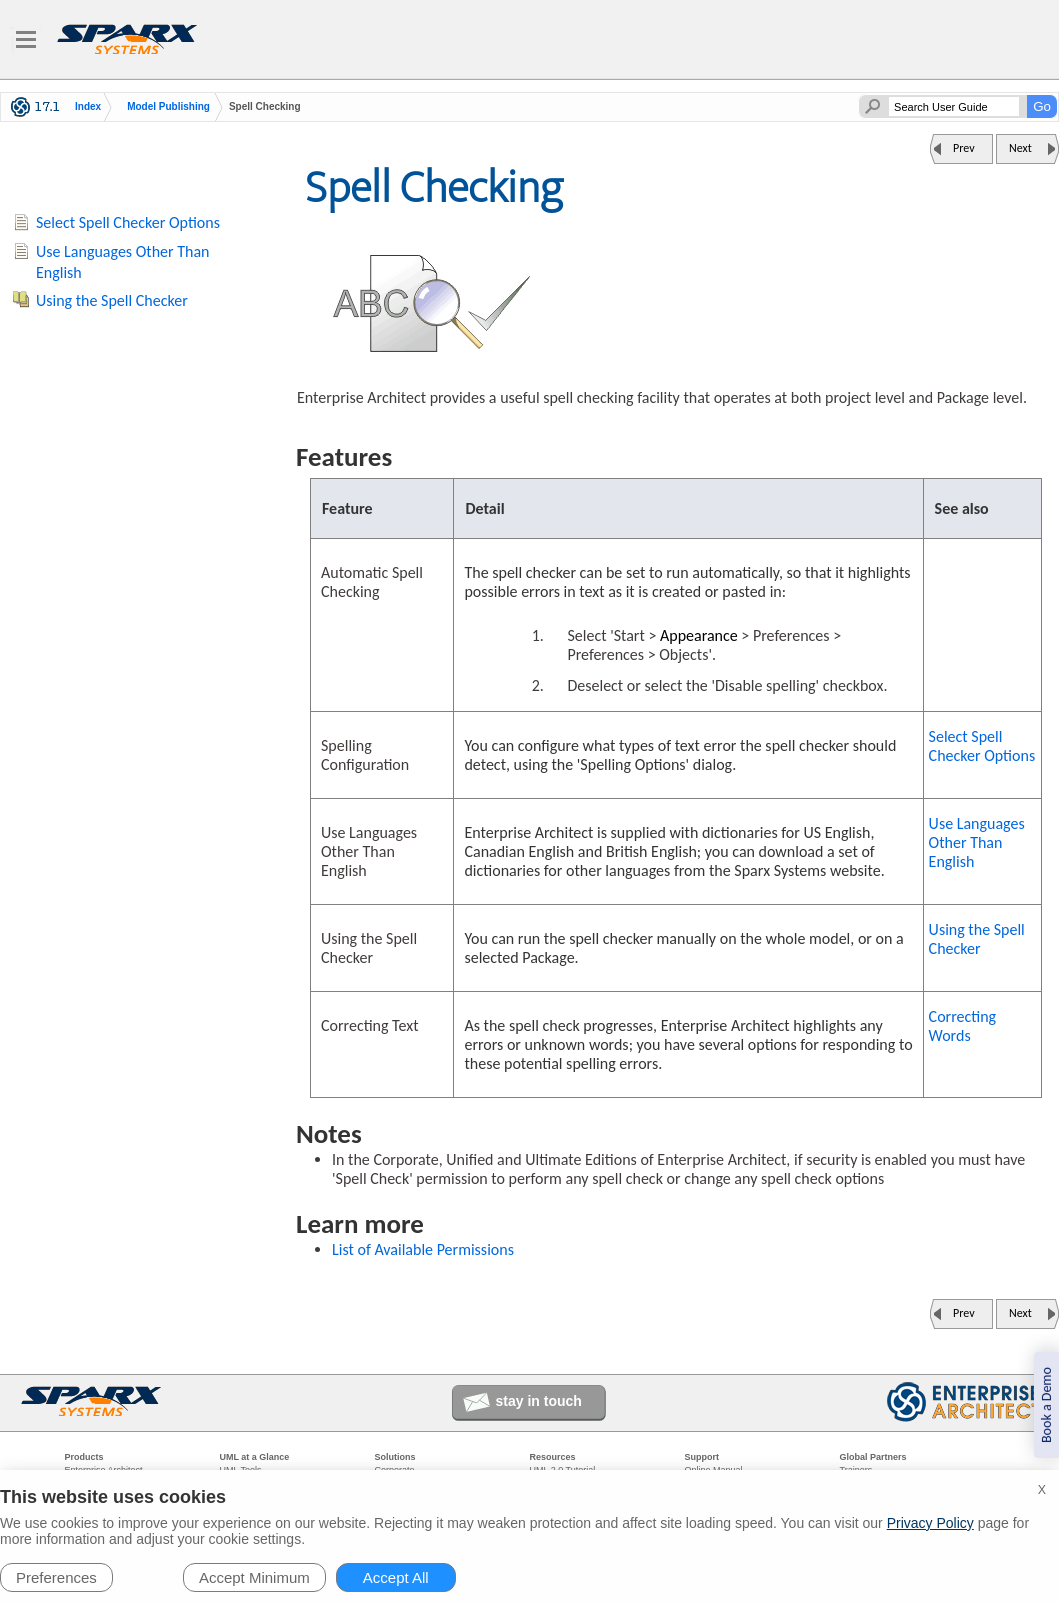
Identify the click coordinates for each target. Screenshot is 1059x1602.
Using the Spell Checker (977, 939)
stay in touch (539, 1401)
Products (84, 1457)
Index (88, 107)
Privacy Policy (930, 1523)
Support (702, 1457)
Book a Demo (1046, 1405)
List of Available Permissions (423, 1249)
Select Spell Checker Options (982, 746)
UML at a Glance (255, 1457)
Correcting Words (963, 1026)
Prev (964, 148)
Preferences (56, 1577)
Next (1020, 148)
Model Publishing (168, 107)
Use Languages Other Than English (977, 842)
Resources (553, 1457)
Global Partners (873, 1457)
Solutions (395, 1457)
